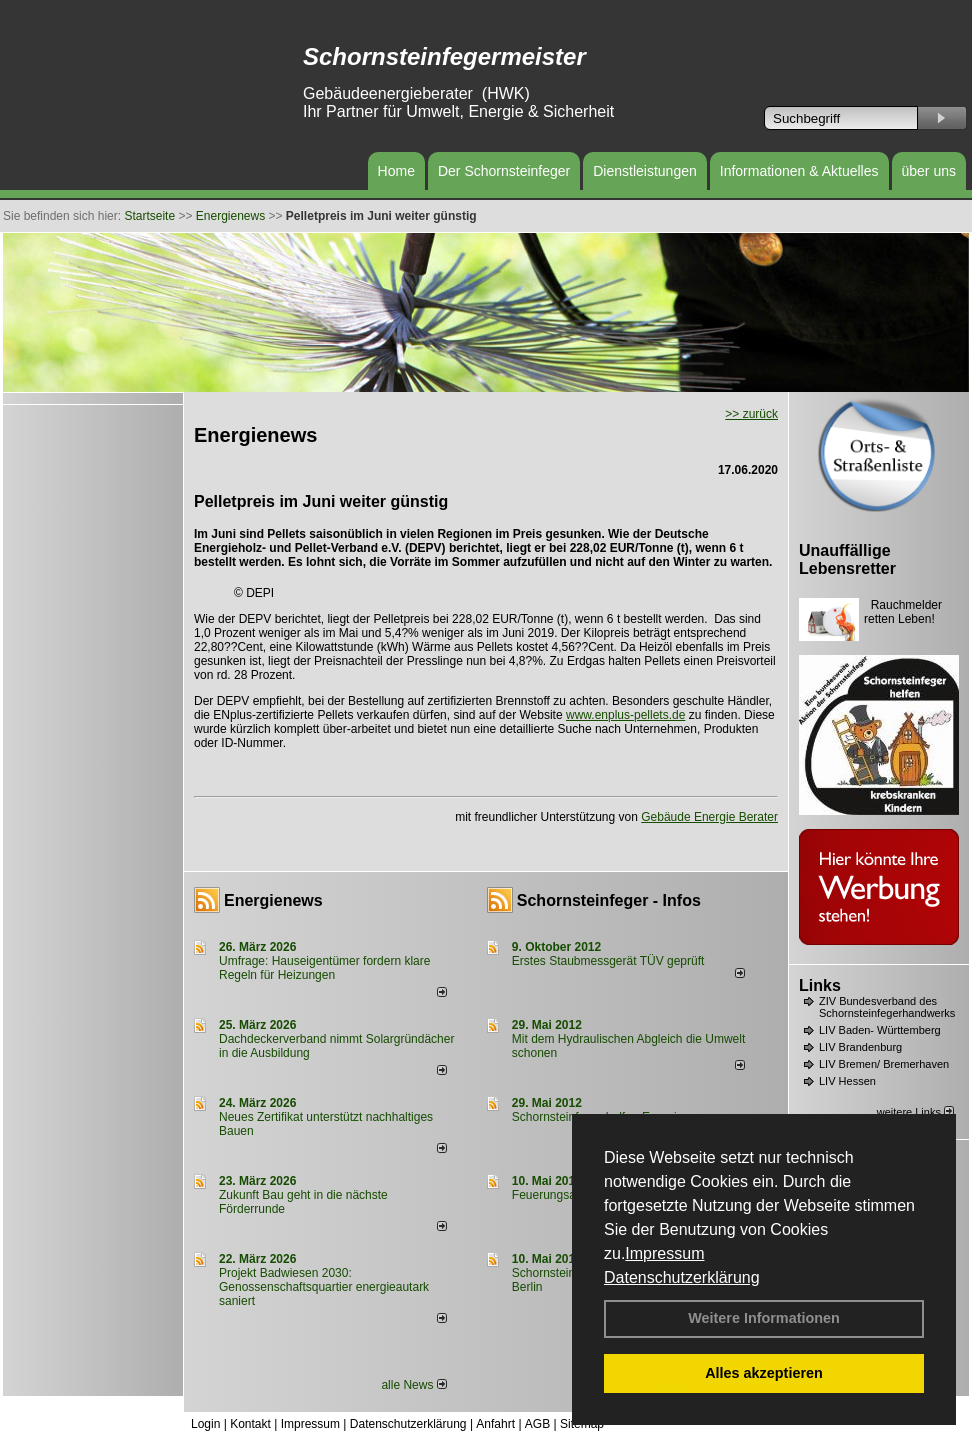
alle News (413, 1385)
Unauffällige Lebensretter (847, 559)
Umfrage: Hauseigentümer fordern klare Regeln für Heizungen (324, 968)
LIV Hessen (847, 1081)
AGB (537, 1424)
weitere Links (915, 1112)
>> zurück (751, 414)
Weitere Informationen (764, 1318)
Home (396, 171)
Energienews (273, 900)
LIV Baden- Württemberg (880, 1030)
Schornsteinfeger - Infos (609, 900)
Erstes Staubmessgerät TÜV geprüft (608, 961)
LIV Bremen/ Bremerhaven (884, 1064)
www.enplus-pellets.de (625, 715)
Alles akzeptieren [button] (764, 1373)
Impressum (664, 1253)
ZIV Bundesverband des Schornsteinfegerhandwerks (887, 1007)
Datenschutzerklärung (682, 1277)
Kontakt (250, 1424)
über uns (929, 171)
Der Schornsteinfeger (504, 171)
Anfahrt (495, 1424)
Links (820, 985)
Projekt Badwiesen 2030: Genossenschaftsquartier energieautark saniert (324, 1287)
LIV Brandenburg (860, 1047)
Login (205, 1424)
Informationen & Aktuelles (799, 171)
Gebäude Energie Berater (709, 817)
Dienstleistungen (645, 171)
